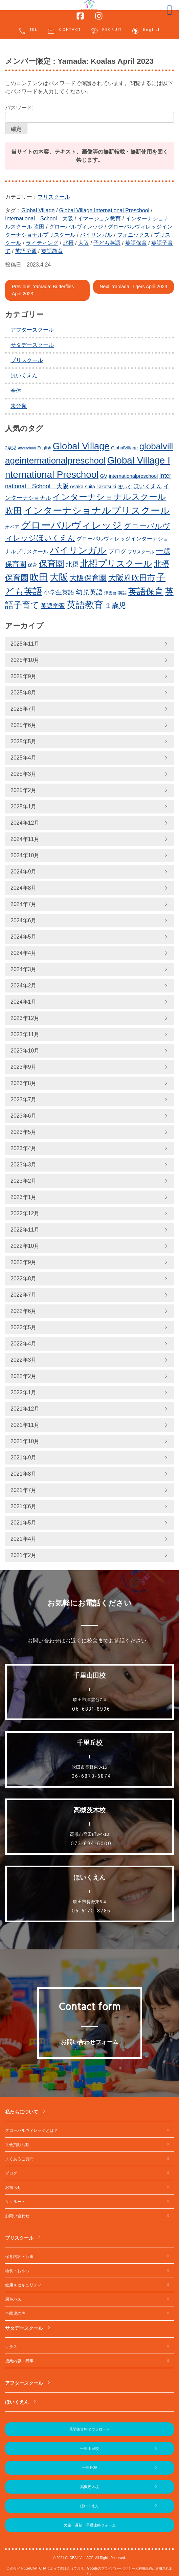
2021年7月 (23, 1490)
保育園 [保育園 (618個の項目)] (51, 563)
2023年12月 (24, 1018)
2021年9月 (23, 1457)
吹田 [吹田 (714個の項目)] (39, 577)
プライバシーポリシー (118, 2568)
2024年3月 (23, 969)
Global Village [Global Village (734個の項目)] (81, 446)
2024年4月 (23, 953)
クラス (11, 2346)
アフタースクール (32, 330)
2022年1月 (23, 1392)
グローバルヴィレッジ (76, 227)
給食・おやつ (17, 2270)
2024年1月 (23, 1002)
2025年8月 (23, 692)
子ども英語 (106, 243)
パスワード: (89, 114)
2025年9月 (23, 676)
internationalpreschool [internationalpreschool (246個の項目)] (133, 476)
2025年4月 (23, 758)
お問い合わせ (17, 2216)
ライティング (42, 243)
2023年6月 (23, 1116)
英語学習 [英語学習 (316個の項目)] (53, 606)
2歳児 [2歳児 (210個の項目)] (10, 447)
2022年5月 (23, 1327)
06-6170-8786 (91, 1911)
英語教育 (52, 251)
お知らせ (13, 2187)
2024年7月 (23, 904)
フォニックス (133, 235)
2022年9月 (23, 1262)
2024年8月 (23, 888)
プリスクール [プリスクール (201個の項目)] (141, 551)
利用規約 (145, 2568)
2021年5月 (23, 1523)
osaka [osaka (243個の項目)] (77, 486)
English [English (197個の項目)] (44, 448)
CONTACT (64, 31)
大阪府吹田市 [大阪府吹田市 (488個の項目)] (131, 578)
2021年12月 (24, 1409)
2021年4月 (23, 1539)
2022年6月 (23, 1311)
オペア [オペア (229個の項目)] (12, 527)
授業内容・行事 (19, 2361)
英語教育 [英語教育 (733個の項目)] (85, 604)
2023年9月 (23, 1067)
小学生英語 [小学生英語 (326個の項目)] (59, 592)
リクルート (15, 2201)
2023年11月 (24, 1034)
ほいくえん (24, 375)
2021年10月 (24, 1441)
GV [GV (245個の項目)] (103, 476)
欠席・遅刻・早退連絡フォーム (90, 2525)
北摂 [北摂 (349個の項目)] (72, 564)
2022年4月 (23, 1343)
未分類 (18, 406)
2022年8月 (23, 1278)
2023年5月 (23, 1132)
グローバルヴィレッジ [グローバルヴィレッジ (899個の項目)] (71, 525)
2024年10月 (24, 855)
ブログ (11, 2173)
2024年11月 (24, 839)
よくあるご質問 (19, 2159)
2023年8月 (23, 1083)
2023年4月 (23, 1148)
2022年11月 (24, 1230)
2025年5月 (23, 741)
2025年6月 (23, 725)
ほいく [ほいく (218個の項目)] (124, 486)
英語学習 (26, 251)
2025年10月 (24, 660)
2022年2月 (23, 1376)
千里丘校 (89, 2467)
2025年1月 (23, 806)
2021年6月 (23, 1506)
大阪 (83, 243)
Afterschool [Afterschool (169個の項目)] (27, 448)
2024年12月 (24, 823)
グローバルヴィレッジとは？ (31, 2130)
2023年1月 (23, 1197)
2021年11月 (24, 1425)
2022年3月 (23, 1360)
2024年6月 (23, 920)
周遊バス (13, 2299)
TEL (28, 31)
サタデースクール (32, 345)
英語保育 (136, 243)
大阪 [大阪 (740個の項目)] (59, 577)
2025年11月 (24, 644)
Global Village (37, 210)
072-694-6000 (91, 1844)
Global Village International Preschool (104, 210)
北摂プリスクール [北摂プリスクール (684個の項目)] (116, 563)
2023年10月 (24, 1051)
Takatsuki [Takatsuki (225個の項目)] (106, 486)
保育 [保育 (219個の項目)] (32, 565)
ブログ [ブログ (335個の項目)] (117, 551)
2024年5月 (23, 937)
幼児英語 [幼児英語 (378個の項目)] (89, 592)
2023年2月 (23, 1181)
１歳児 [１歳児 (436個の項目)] (115, 606)
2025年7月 (23, 709)
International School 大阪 (39, 218)
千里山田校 (89, 2448)
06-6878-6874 (91, 1776)
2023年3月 (23, 1164)
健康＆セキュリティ (23, 2285)
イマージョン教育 (99, 218)
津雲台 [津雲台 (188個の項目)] (110, 593)
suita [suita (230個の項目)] (90, 486)
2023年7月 (23, 1099)
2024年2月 (23, 985)
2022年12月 (24, 1213)
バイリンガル (96, 235)
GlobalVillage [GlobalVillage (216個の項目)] (124, 447)
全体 (15, 391)
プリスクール (54, 197)
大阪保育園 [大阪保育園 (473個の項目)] (88, 578)
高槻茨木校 (89, 2487)
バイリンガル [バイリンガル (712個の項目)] (78, 550)
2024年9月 (23, 871)
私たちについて (21, 2112)
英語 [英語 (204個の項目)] (122, 592)
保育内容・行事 (19, 2256)
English (146, 31)
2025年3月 (23, 774)
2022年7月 (23, 1295)
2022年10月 (24, 1246)
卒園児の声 (15, 2313)
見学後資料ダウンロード (89, 2429)
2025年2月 (23, 790)
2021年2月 (23, 1555)
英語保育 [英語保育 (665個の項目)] (145, 591)
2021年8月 (23, 1474)
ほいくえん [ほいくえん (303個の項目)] (147, 486)
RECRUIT (106, 31)
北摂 (68, 243)
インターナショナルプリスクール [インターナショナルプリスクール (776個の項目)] (96, 510)
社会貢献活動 (17, 2144)
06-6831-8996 (91, 1709)
